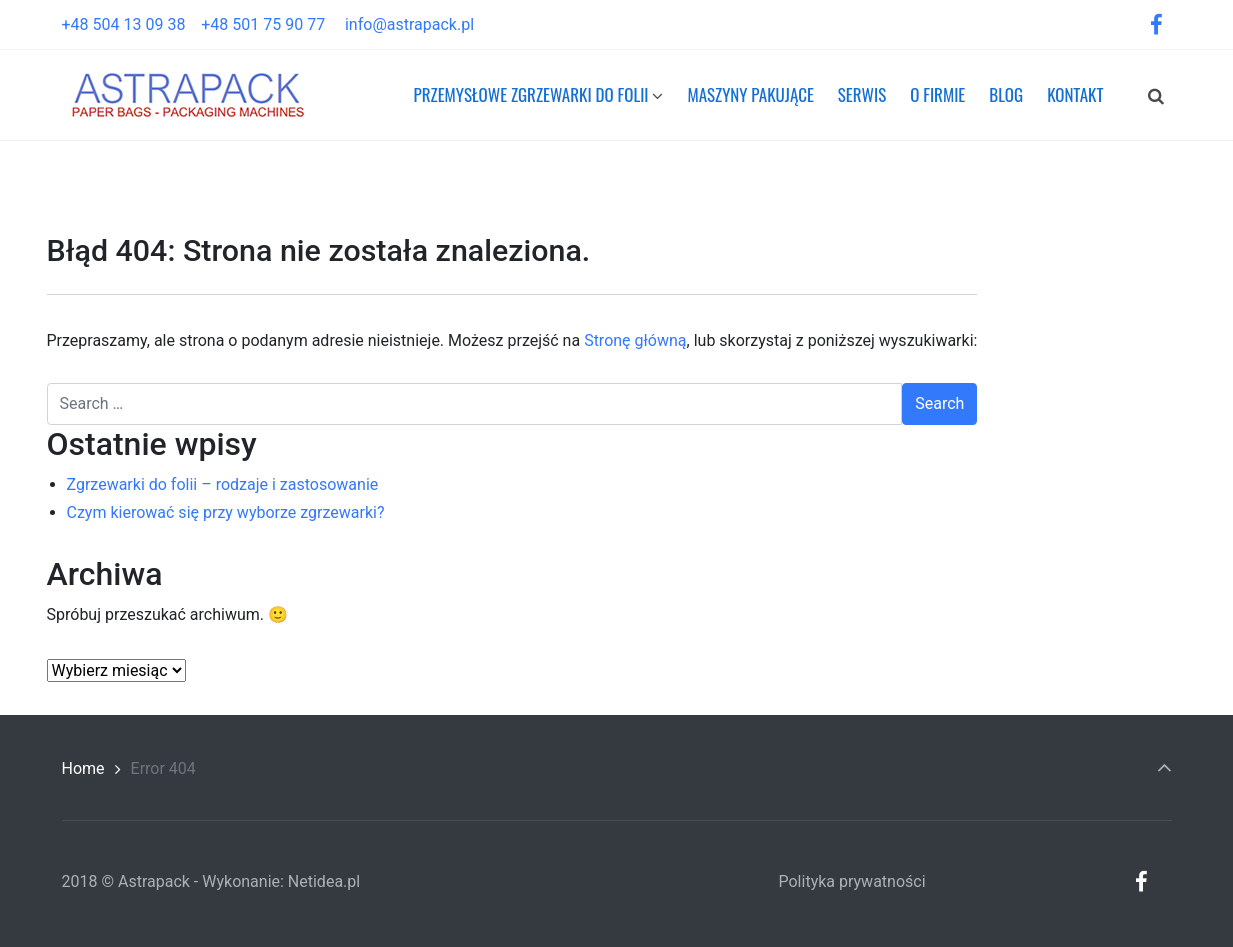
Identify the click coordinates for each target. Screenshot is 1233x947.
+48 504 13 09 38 (132, 24)
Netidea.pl (324, 881)
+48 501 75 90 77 (271, 24)
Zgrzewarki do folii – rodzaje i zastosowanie (223, 484)
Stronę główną (635, 340)
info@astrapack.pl (409, 24)
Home (83, 768)
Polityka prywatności (852, 881)
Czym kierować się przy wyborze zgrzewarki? (226, 512)
